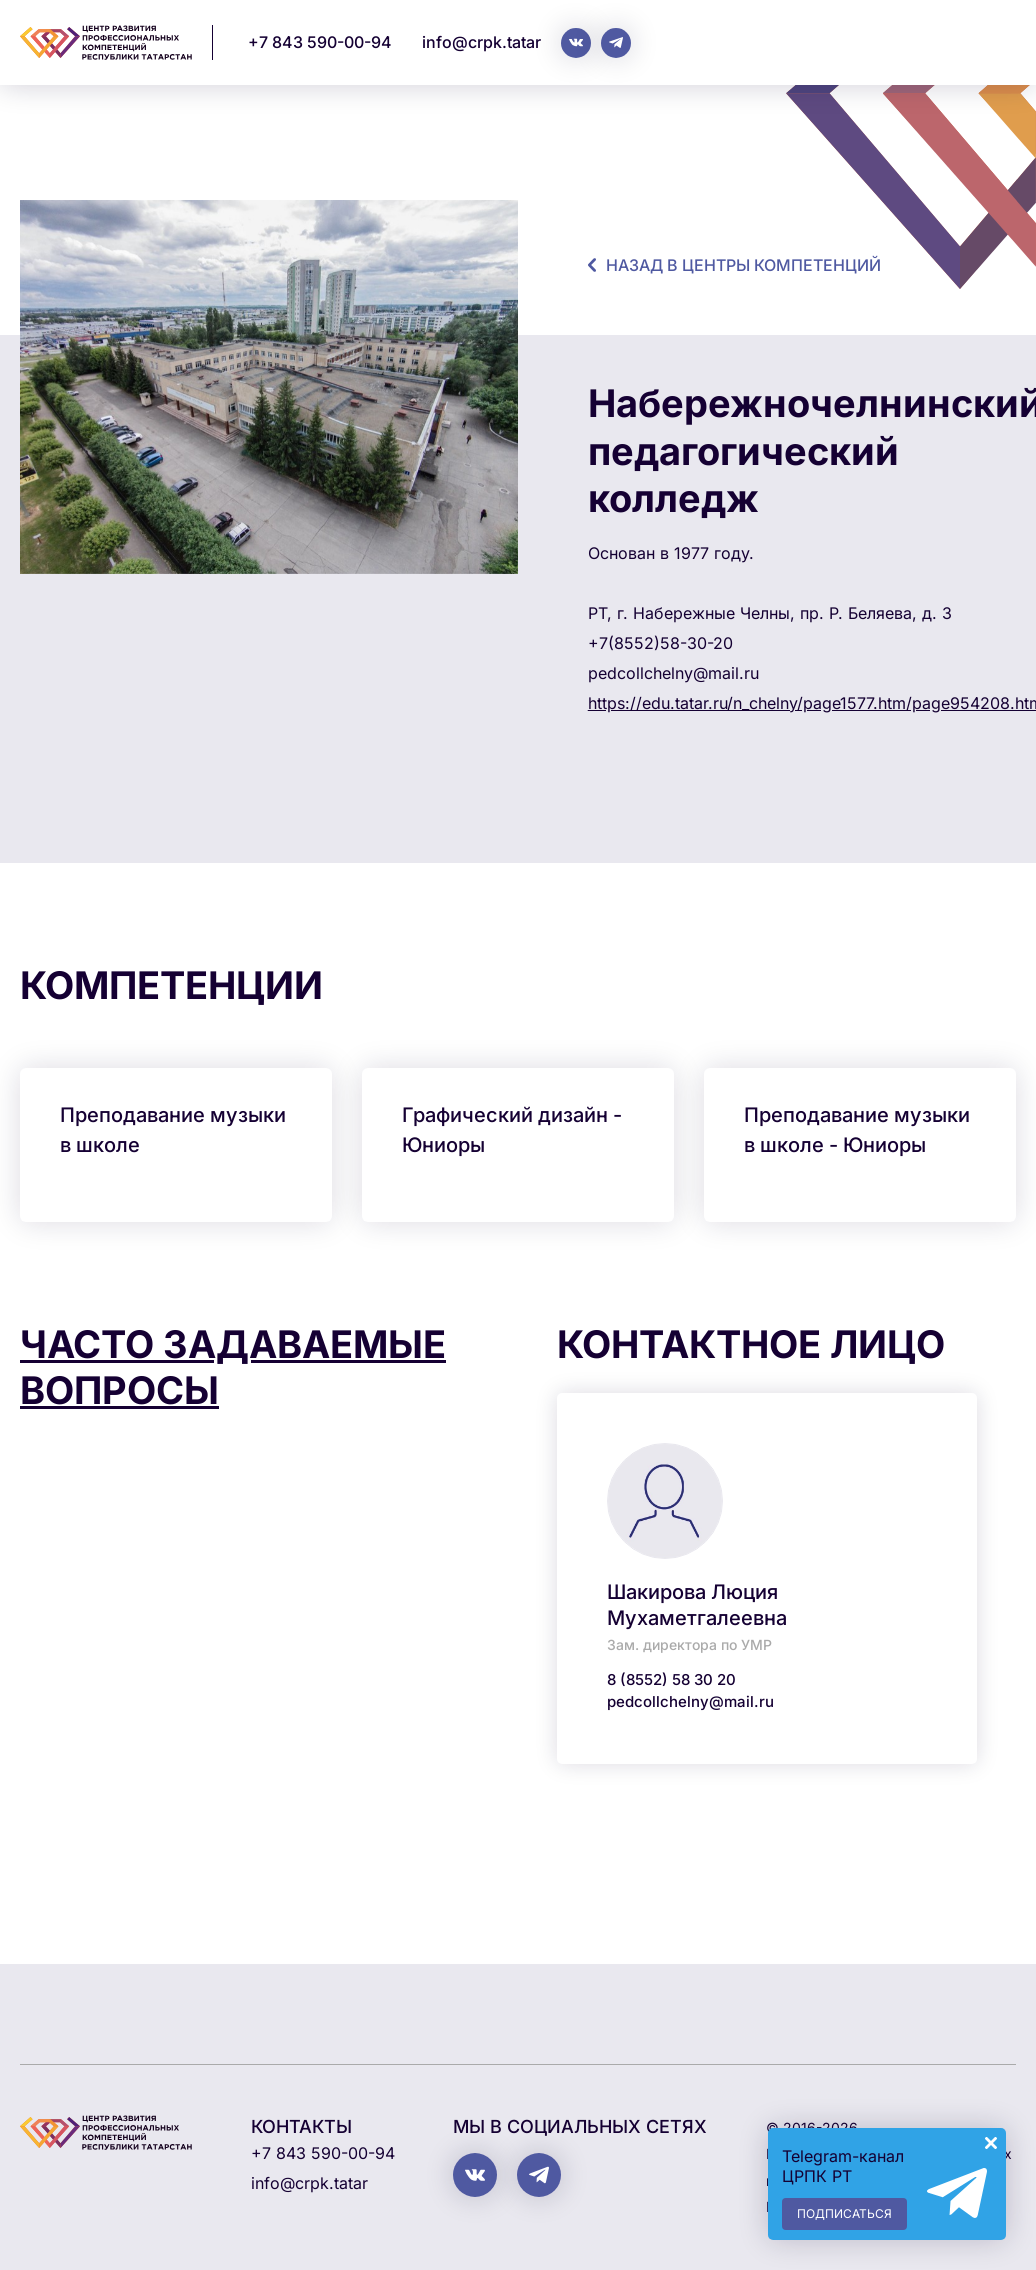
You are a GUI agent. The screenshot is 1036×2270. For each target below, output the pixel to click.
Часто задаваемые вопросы (233, 1367)
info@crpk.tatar (481, 42)
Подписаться (844, 2213)
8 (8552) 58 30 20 (671, 1679)
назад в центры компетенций (743, 265)
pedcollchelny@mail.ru (690, 1701)
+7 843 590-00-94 (320, 42)
